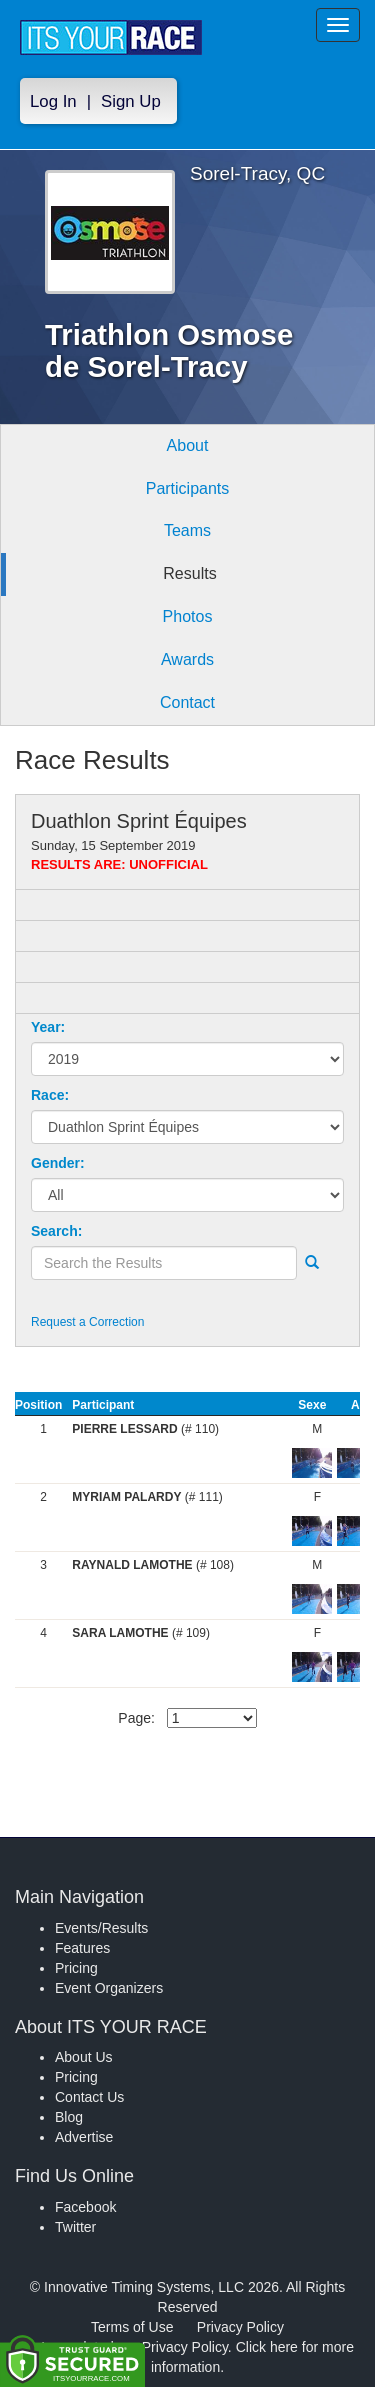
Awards (187, 659)
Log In (53, 101)
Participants (188, 488)
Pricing (76, 1968)
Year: (48, 1027)
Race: (50, 1095)
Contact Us (89, 2097)
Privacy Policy (240, 2327)
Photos (188, 616)
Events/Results (101, 1928)
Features (82, 1948)
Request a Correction (87, 1322)
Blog (69, 2117)
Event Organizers (109, 1988)
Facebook (85, 2207)
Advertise (84, 2137)
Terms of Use (132, 2327)
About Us (84, 2057)
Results (189, 573)
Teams (187, 530)
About (188, 445)
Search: (56, 1231)
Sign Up (131, 101)
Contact (187, 702)
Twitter (75, 2227)
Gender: (58, 1163)
